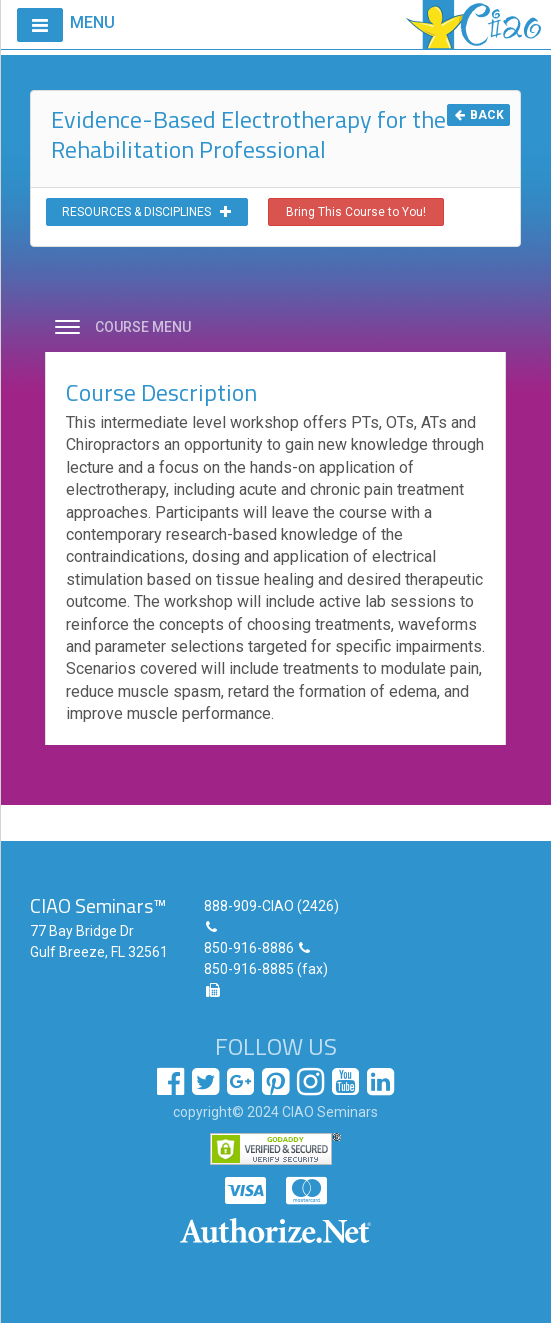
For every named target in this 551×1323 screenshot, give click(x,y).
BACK (478, 115)
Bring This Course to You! (356, 212)
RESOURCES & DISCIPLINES (147, 212)
